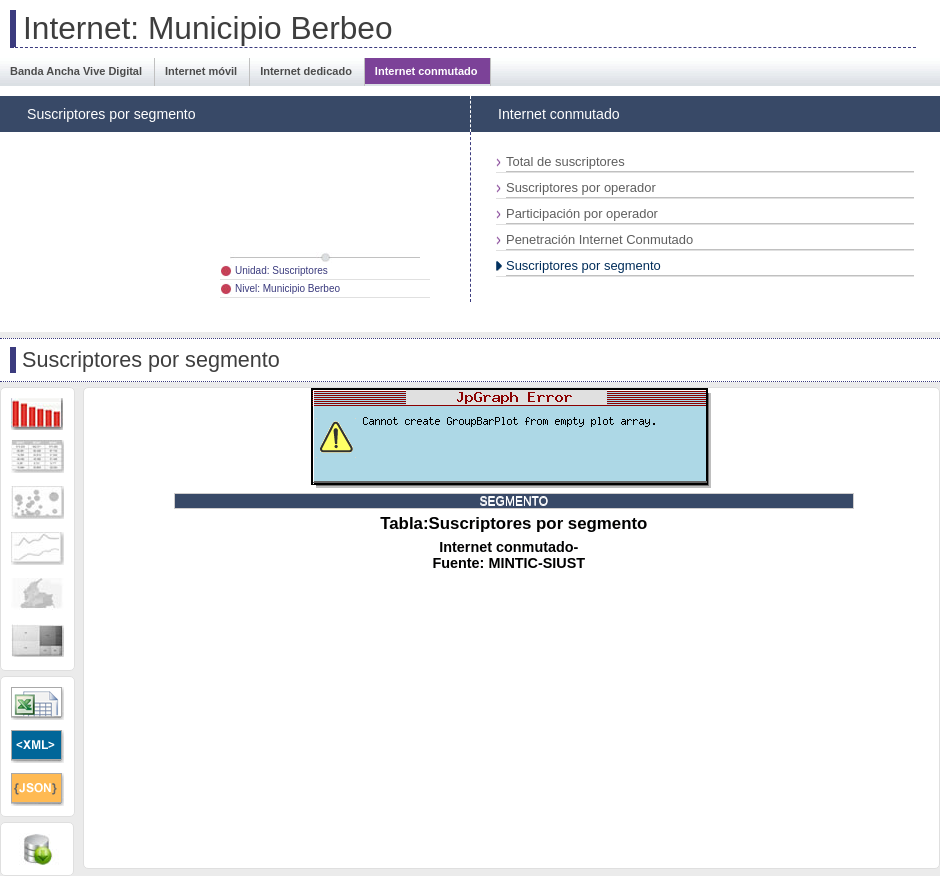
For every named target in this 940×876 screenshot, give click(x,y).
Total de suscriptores (565, 161)
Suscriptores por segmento (583, 265)
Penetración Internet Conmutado (599, 239)
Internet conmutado (426, 71)
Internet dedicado (306, 71)
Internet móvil (201, 71)
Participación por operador (582, 213)
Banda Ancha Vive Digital (76, 71)
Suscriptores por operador (581, 187)
